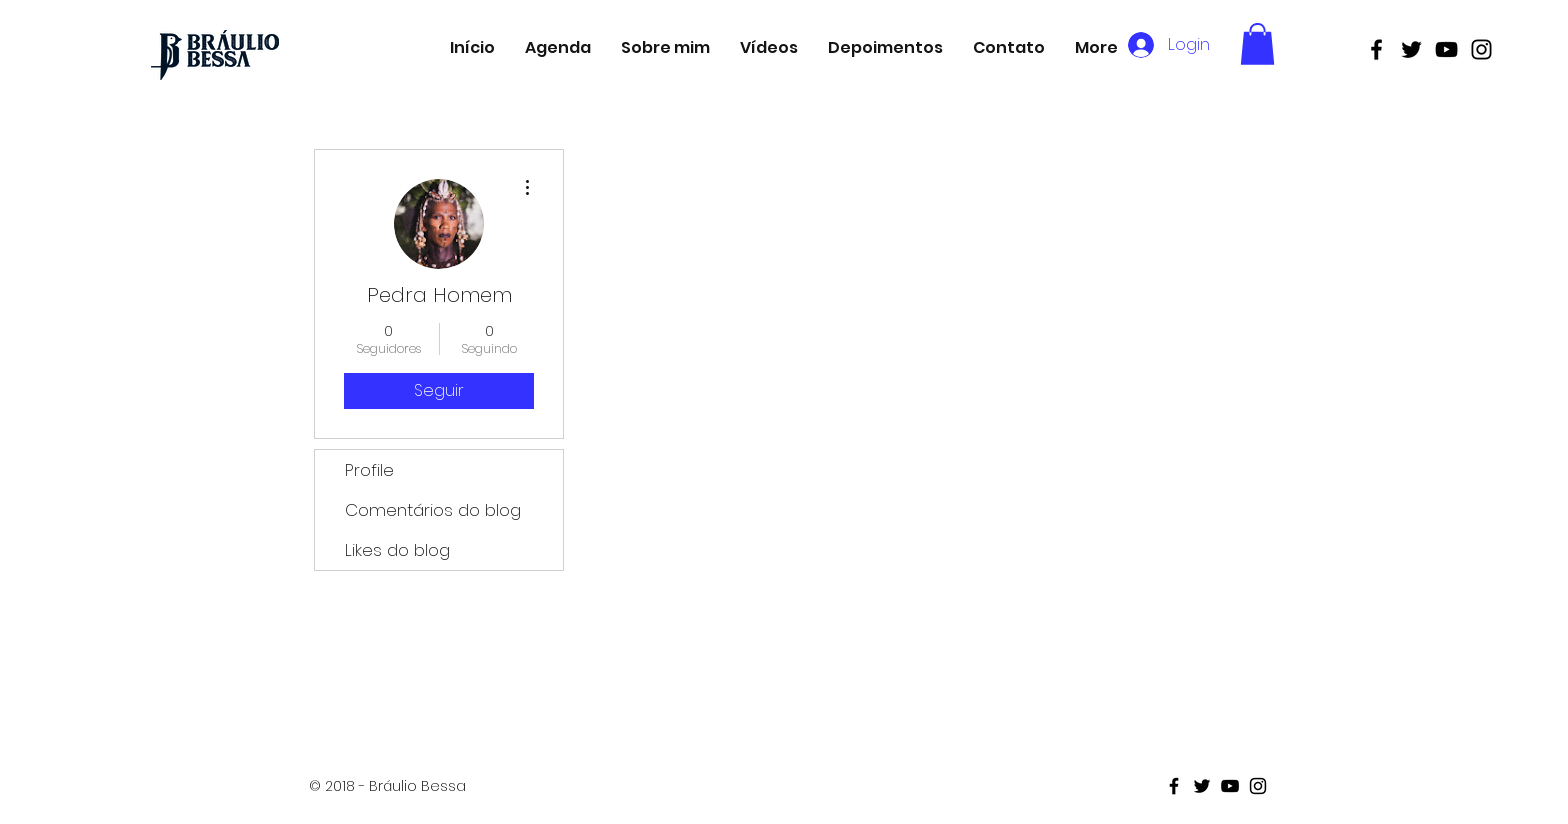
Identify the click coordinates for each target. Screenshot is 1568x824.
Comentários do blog (433, 510)
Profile (369, 470)
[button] (1257, 44)
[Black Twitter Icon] (1411, 49)
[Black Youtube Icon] (1446, 49)
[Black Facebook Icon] (1376, 49)
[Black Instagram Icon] (1481, 49)
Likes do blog (397, 550)
